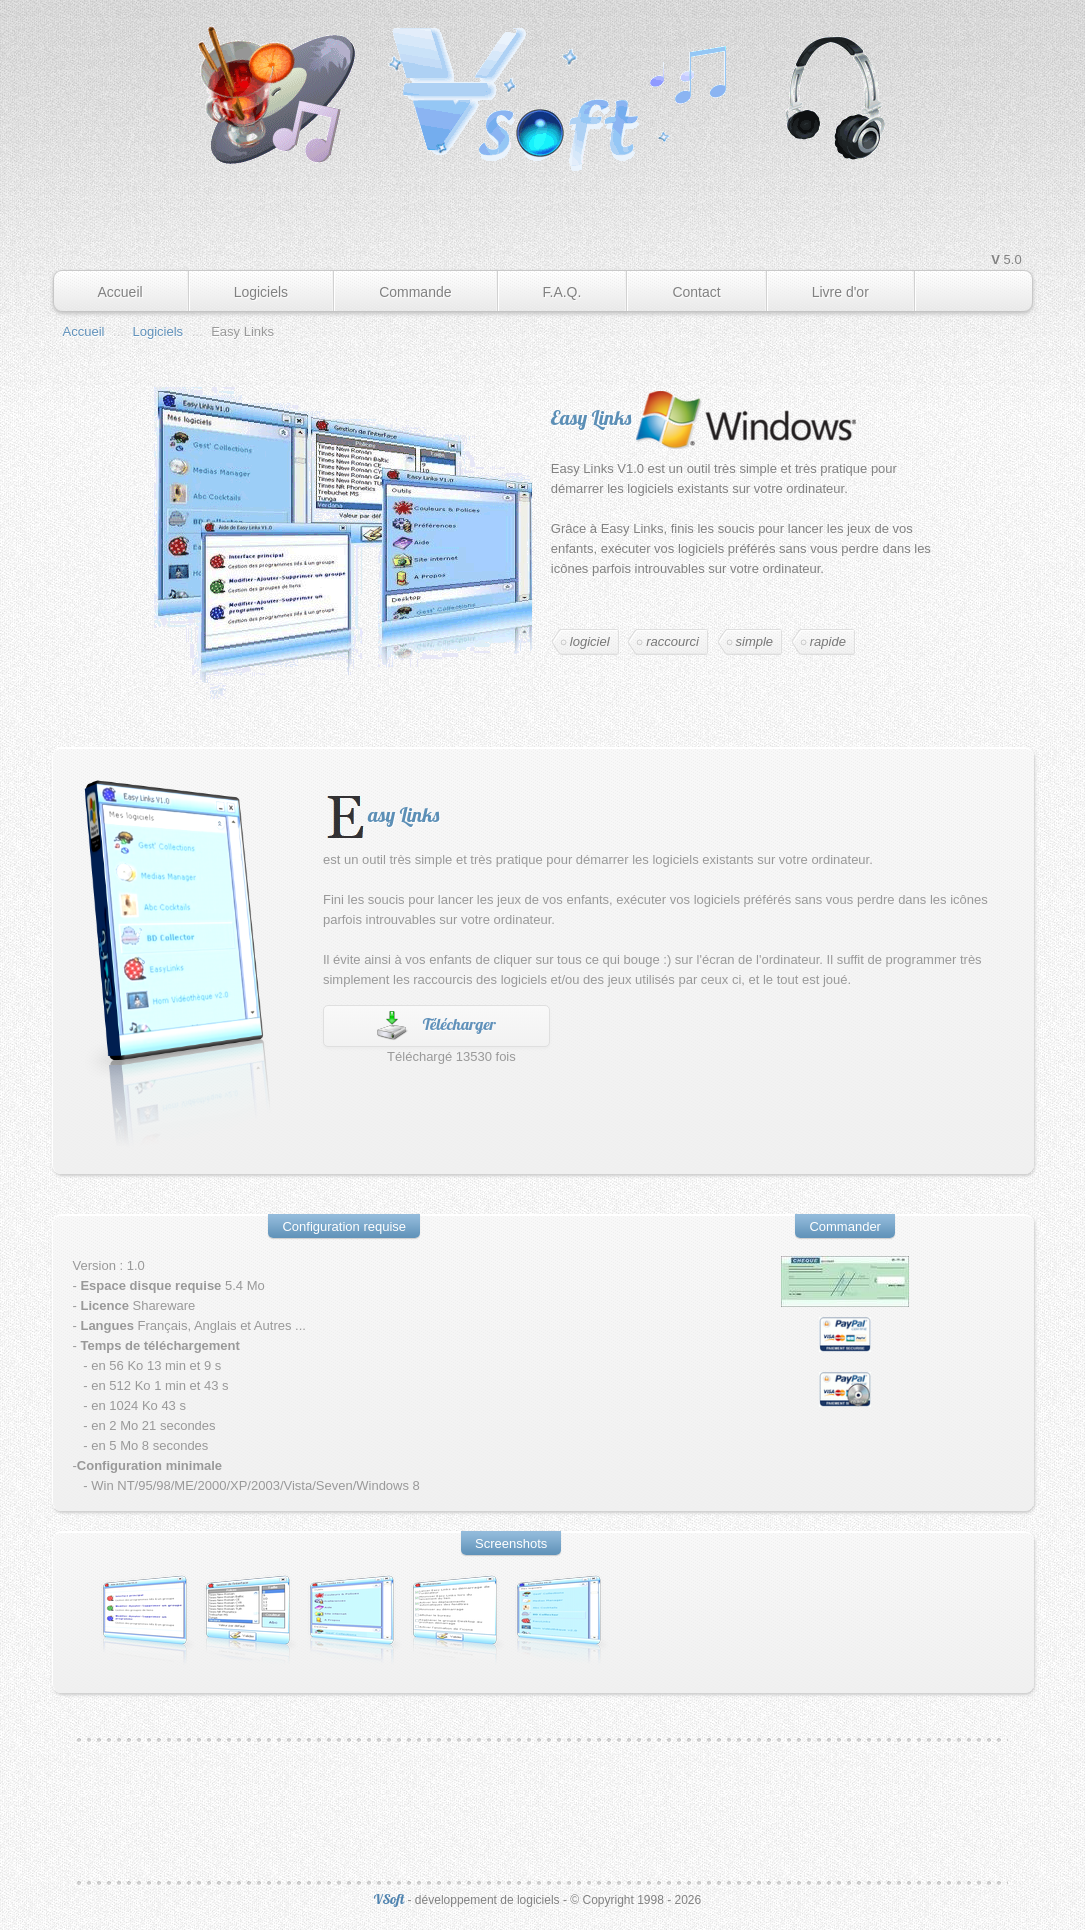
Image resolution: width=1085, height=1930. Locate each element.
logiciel (590, 641)
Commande (415, 292)
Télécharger (459, 1024)
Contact (696, 292)
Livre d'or (840, 292)
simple (755, 641)
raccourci (672, 641)
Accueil (120, 292)
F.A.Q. (562, 292)
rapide (828, 641)
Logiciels (261, 292)
